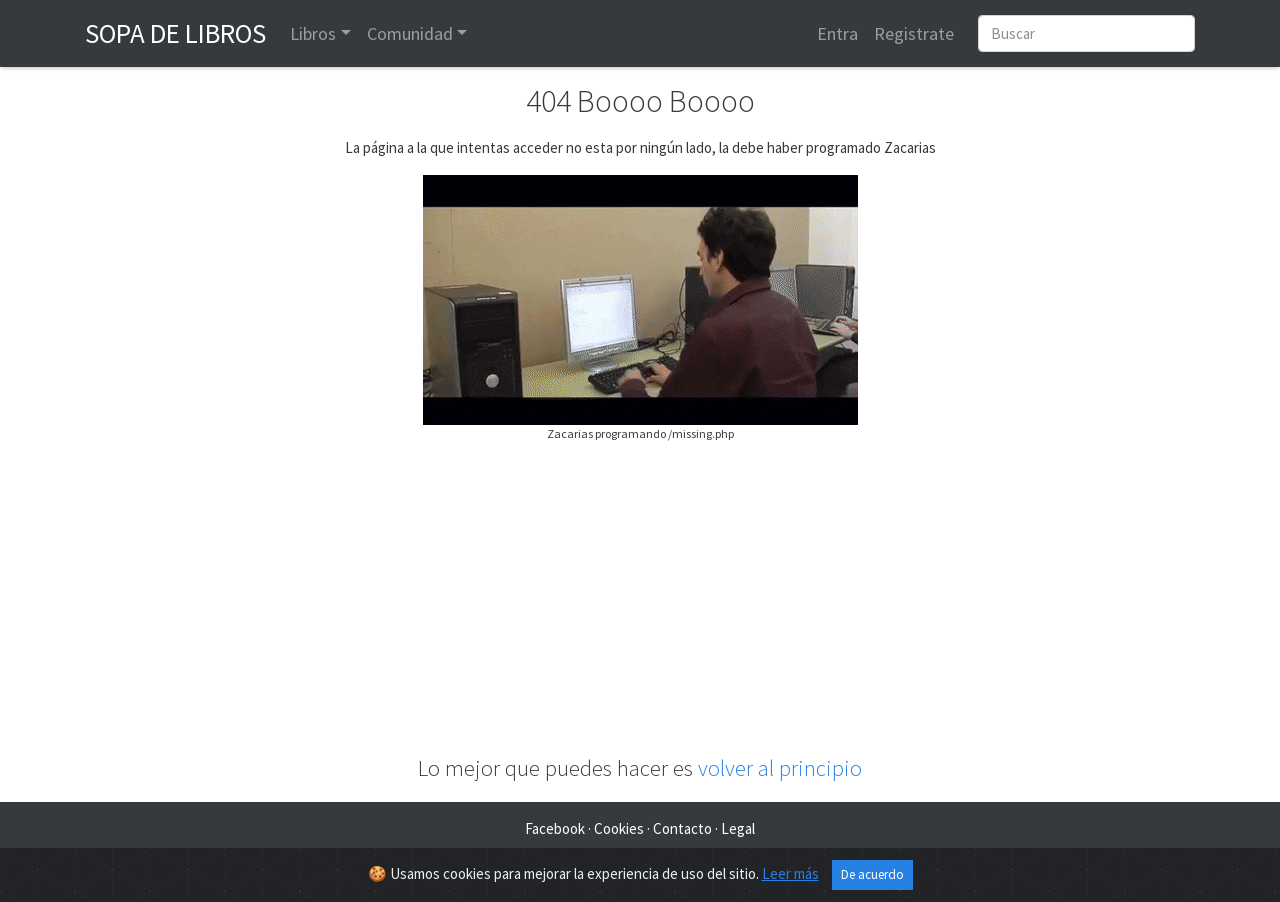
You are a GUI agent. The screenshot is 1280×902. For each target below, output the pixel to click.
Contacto (682, 828)
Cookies (619, 828)
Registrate (914, 33)
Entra (837, 33)
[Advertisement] (640, 599)
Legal (738, 828)
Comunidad (410, 33)
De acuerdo (872, 874)
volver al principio (780, 768)
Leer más (790, 873)
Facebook (555, 828)
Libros (313, 33)
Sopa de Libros (175, 33)
